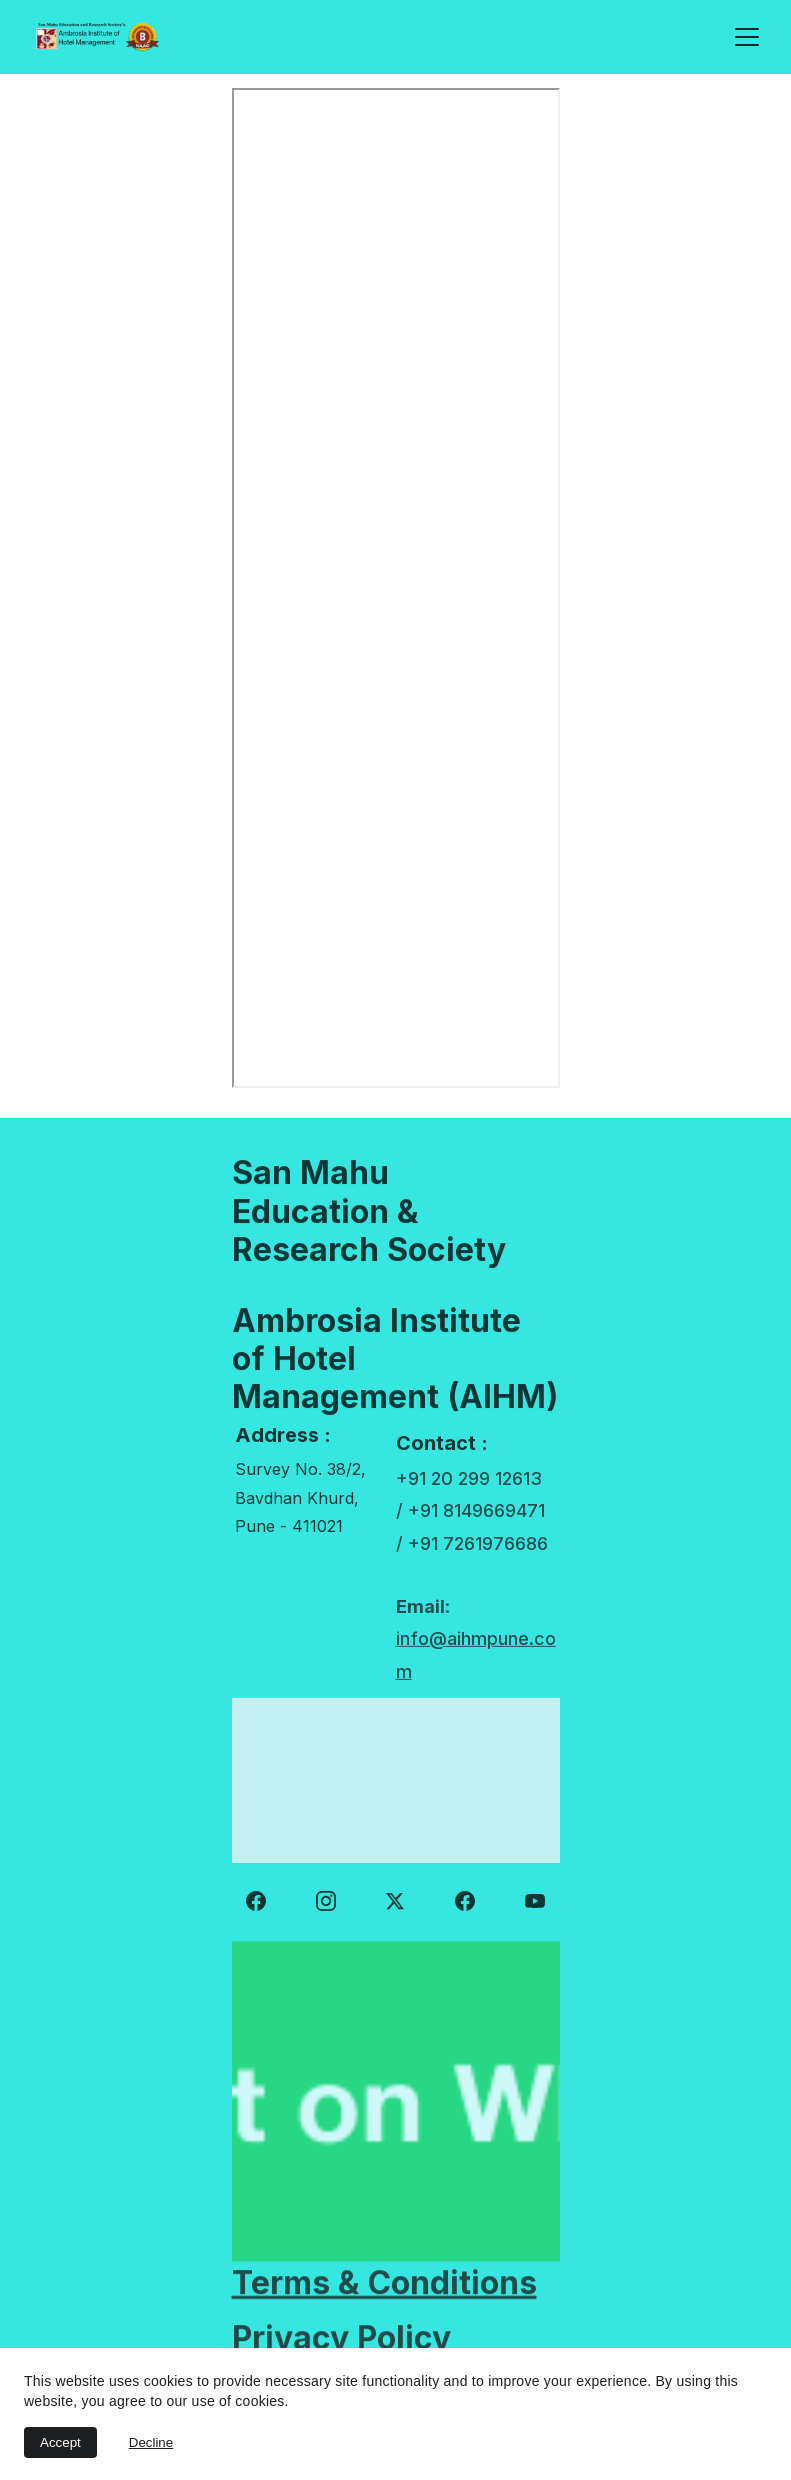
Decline (151, 2442)
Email (420, 1619)
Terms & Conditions (384, 2284)
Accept (60, 2442)
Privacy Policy (341, 2338)
